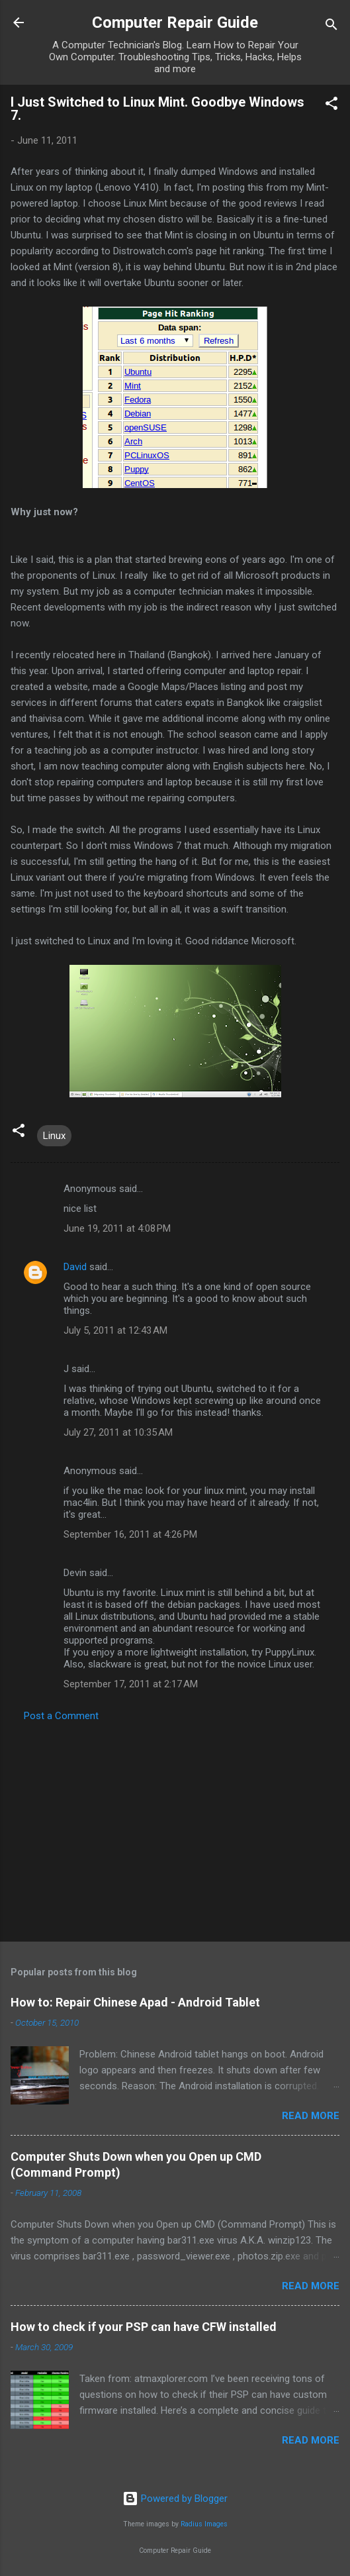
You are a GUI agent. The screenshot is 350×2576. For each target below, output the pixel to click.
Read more (310, 2116)
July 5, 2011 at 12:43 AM (115, 1330)
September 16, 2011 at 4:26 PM (130, 1534)
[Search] (331, 27)
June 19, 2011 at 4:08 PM (117, 1228)
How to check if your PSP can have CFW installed (144, 2327)
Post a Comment (61, 1716)
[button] (331, 105)
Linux (54, 1136)
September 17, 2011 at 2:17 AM (131, 1684)
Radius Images (204, 2524)
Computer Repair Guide (175, 22)
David (75, 1267)
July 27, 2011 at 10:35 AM (118, 1432)
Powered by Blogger (175, 2498)
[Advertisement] (175, 1827)
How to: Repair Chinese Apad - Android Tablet (135, 2002)
